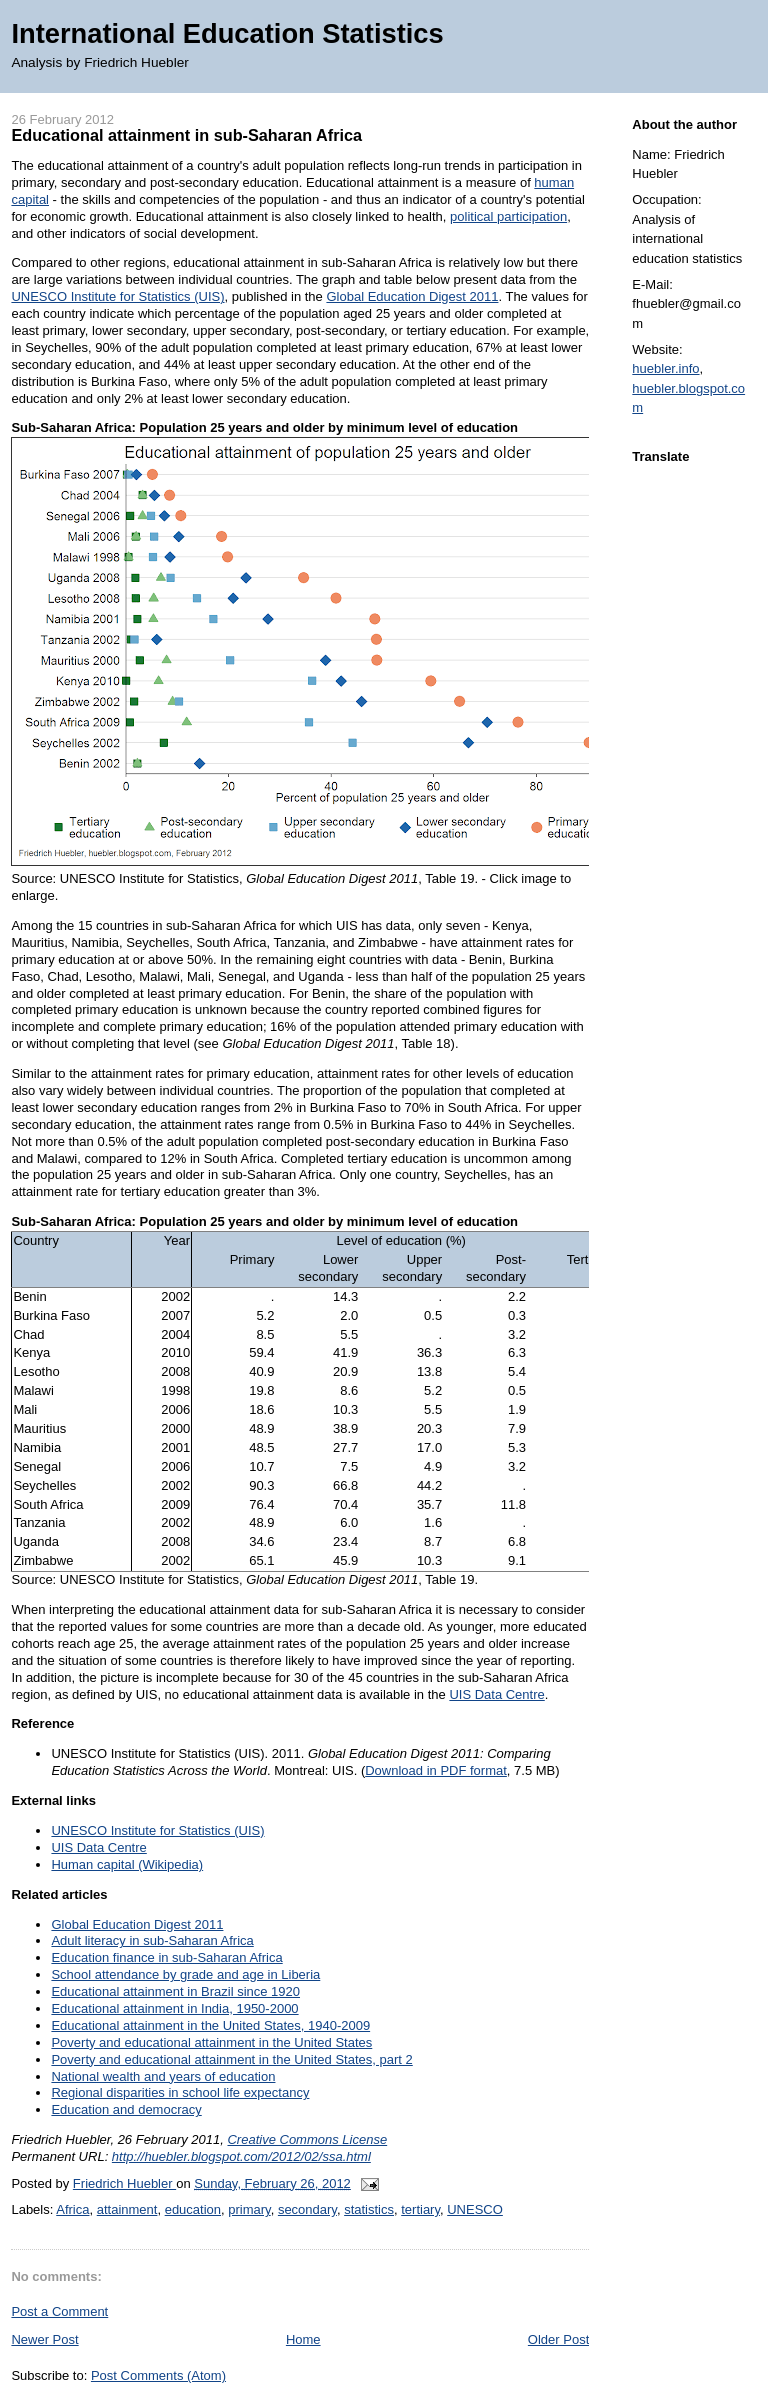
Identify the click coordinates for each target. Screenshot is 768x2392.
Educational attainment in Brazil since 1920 (175, 1991)
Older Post (558, 2339)
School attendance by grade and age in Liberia (185, 1974)
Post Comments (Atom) (158, 2375)
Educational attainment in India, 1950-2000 (174, 2008)
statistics (369, 2209)
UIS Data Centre (496, 1694)
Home (303, 2339)
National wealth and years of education (163, 2076)
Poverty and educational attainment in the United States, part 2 (231, 2059)
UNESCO (475, 2209)
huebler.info (665, 368)
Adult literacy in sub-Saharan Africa (152, 1940)
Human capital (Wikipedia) (127, 1864)
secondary (307, 2209)
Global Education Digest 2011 (412, 296)
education (193, 2209)
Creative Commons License (307, 2139)
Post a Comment (59, 2311)
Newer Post (44, 2339)
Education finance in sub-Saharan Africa (166, 1957)
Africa (72, 2209)
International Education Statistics (227, 33)
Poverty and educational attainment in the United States (211, 2042)
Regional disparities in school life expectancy (180, 2092)
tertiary (420, 2209)
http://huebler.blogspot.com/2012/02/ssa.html (241, 2156)
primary (249, 2209)
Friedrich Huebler (124, 2183)
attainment (127, 2209)
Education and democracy (126, 2109)
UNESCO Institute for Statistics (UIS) (117, 296)
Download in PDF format (436, 1770)
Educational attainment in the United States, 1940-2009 (210, 2025)
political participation (508, 216)
